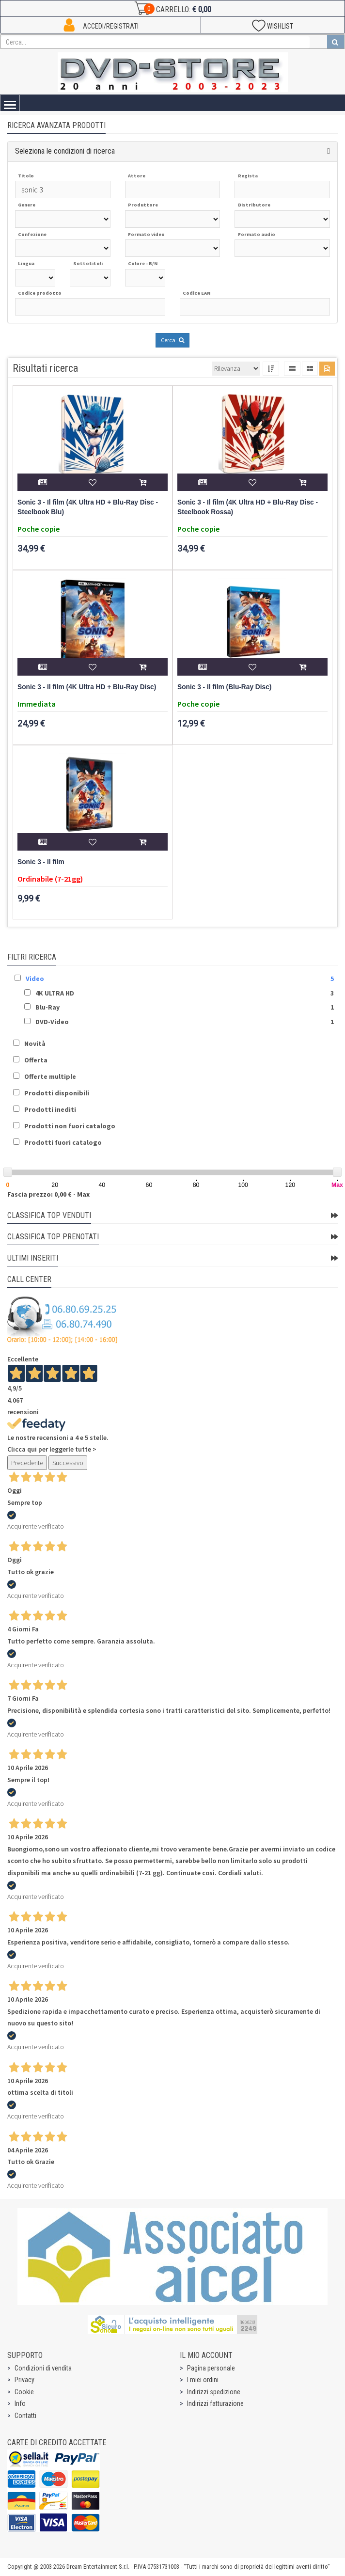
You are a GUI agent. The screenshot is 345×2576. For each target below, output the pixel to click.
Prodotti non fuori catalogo (69, 1126)
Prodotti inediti (50, 1109)
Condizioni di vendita (43, 2368)
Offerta (35, 1060)
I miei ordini (203, 2380)
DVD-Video (52, 1021)
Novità (35, 1043)
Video (35, 978)
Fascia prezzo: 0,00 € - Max (48, 1194)
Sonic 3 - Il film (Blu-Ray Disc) (224, 687)
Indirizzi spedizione (213, 2392)
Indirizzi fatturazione (215, 2403)
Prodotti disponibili (56, 1093)
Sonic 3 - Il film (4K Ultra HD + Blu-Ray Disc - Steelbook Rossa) (247, 507)
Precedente (27, 1462)
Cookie (24, 2392)
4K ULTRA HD (54, 993)
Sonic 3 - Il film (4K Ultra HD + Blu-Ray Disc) (86, 687)
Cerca (172, 340)
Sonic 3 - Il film (40, 862)
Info (20, 2403)
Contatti (25, 2415)
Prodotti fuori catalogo (63, 1142)
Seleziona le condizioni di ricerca (65, 151)
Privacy (24, 2380)
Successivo (67, 1462)
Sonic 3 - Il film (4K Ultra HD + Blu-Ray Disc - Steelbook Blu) (87, 507)
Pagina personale (211, 2368)
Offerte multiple (50, 1076)
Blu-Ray (47, 1007)
